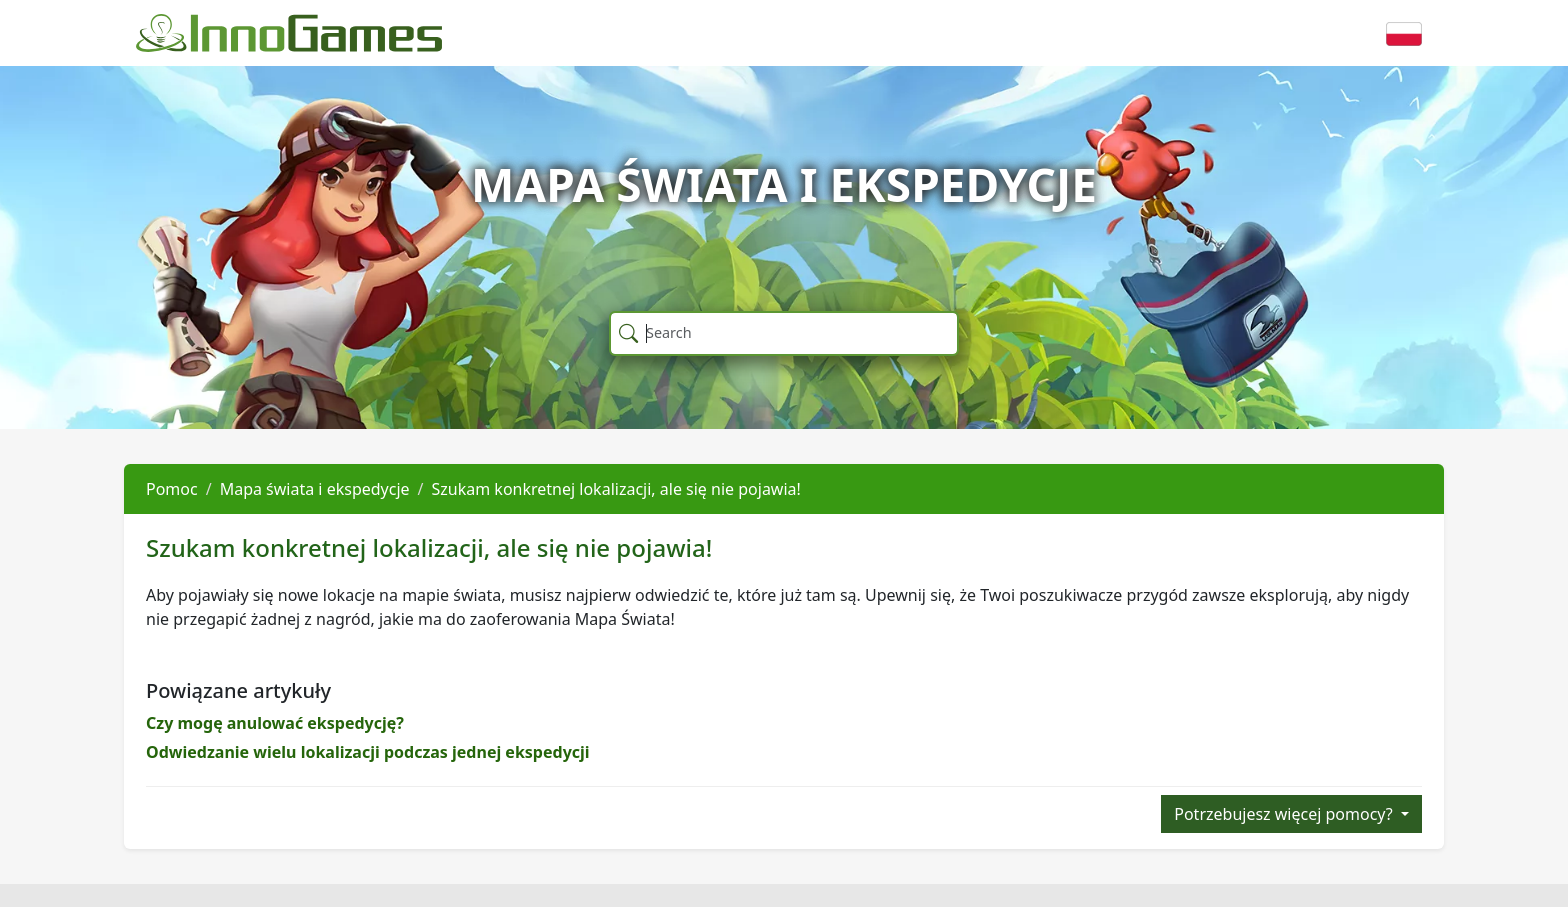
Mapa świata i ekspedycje (315, 489)
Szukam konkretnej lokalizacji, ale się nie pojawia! (616, 489)
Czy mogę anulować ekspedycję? (275, 723)
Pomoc (172, 489)
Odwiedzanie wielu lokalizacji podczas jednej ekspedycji (368, 752)
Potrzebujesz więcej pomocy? (1285, 814)
